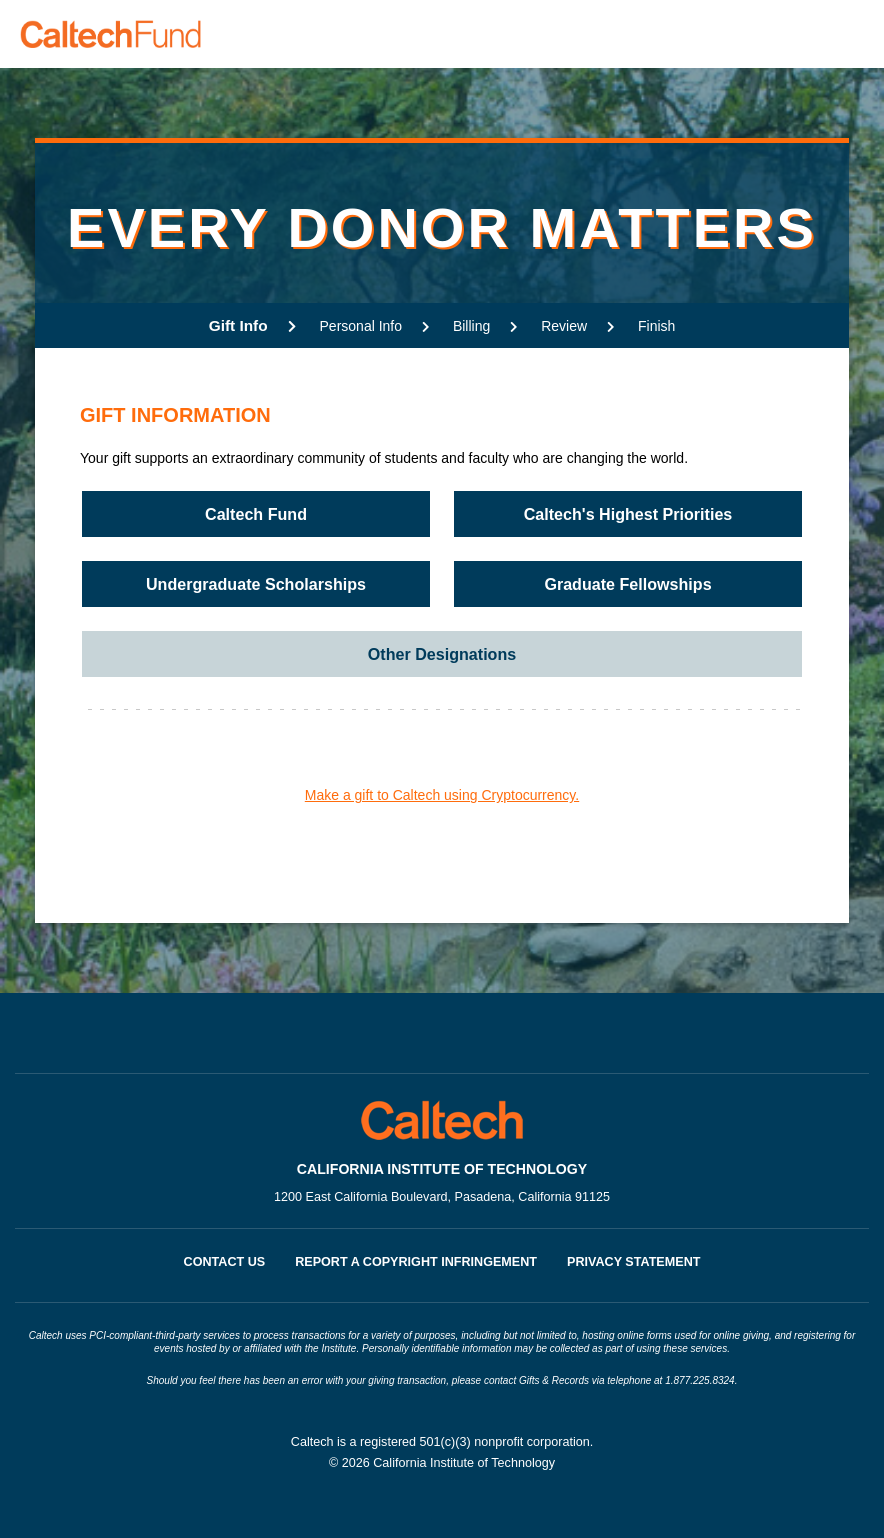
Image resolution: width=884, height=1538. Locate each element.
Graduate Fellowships (627, 584)
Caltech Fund (256, 514)
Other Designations (442, 654)
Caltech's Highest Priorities (628, 514)
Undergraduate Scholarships (256, 584)
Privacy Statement (633, 1262)
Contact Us (225, 1262)
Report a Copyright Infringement (416, 1262)
